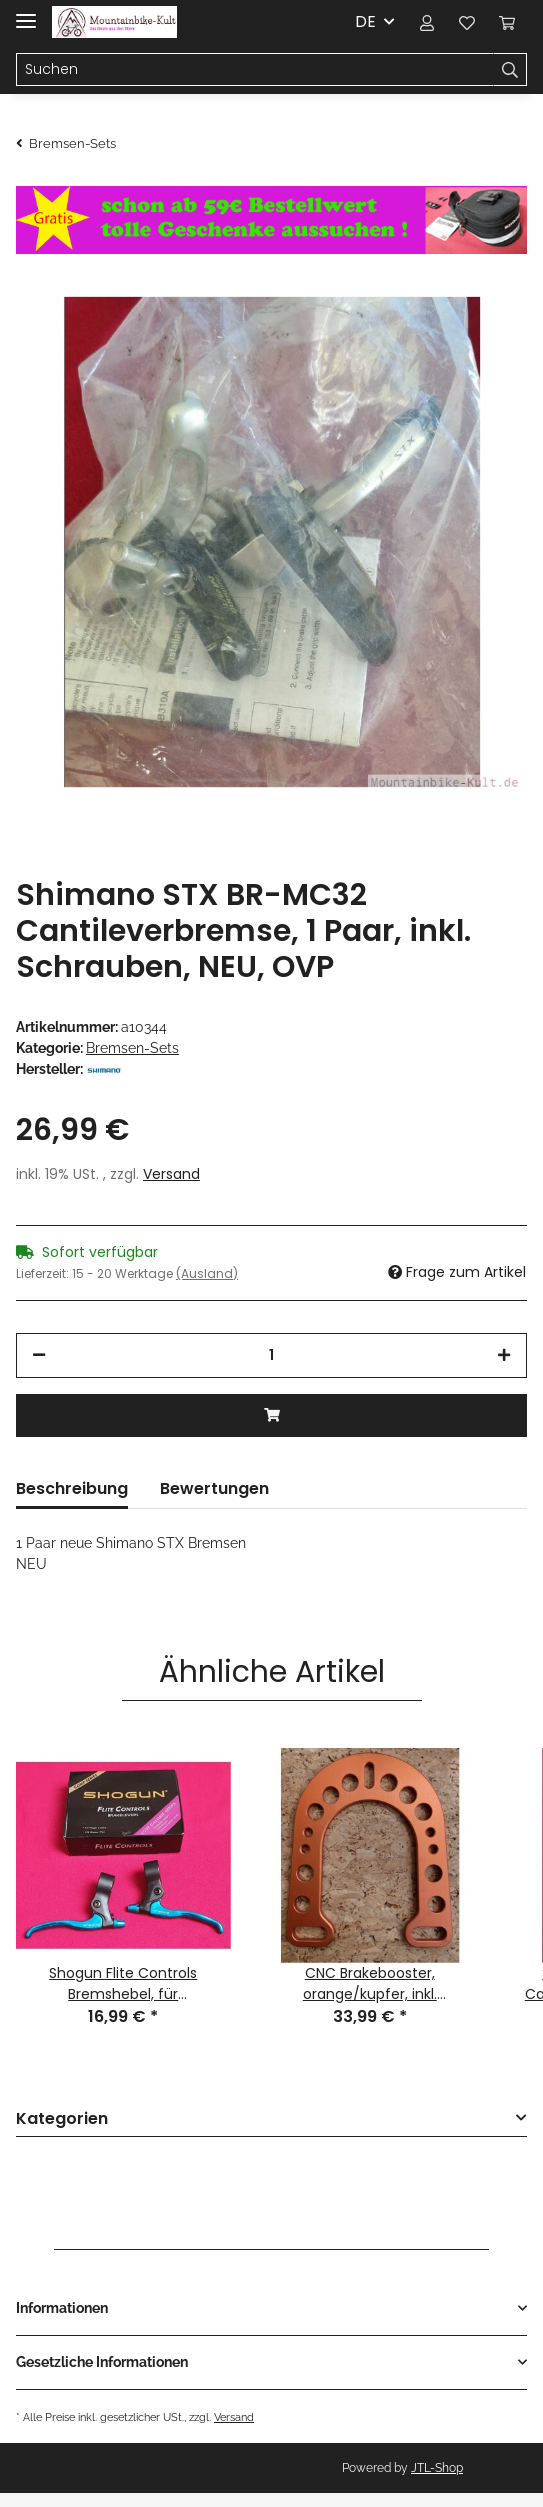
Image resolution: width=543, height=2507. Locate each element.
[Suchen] (255, 70)
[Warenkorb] (507, 22)
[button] (427, 22)
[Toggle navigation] (26, 12)
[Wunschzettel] (467, 22)
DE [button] (365, 21)
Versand (171, 1174)
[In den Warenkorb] (271, 1415)
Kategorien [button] (62, 2119)
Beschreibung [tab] (72, 1488)
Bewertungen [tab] (214, 1488)
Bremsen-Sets (132, 1048)
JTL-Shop (437, 2468)
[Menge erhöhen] (504, 1355)
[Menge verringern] (39, 1355)
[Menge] (271, 1355)
